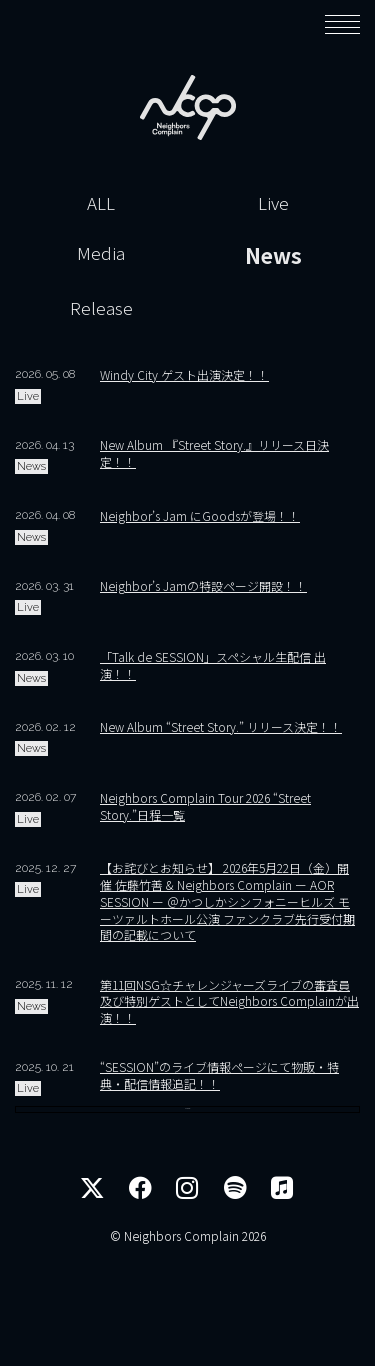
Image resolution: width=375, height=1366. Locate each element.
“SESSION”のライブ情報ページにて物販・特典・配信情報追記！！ (219, 1075)
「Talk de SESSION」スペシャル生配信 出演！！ (213, 665)
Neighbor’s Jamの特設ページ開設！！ (203, 585)
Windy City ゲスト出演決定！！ (184, 374)
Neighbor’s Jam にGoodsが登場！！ (200, 515)
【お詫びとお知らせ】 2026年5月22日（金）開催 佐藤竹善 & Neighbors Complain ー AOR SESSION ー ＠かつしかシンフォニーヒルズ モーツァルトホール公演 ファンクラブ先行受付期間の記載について (227, 901)
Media (101, 252)
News (273, 255)
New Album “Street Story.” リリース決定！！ (221, 726)
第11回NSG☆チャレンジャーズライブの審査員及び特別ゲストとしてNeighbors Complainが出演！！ (229, 1001)
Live (273, 202)
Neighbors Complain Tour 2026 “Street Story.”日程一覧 (205, 806)
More (188, 1196)
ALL (101, 202)
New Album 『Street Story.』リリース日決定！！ (214, 453)
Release (101, 307)
